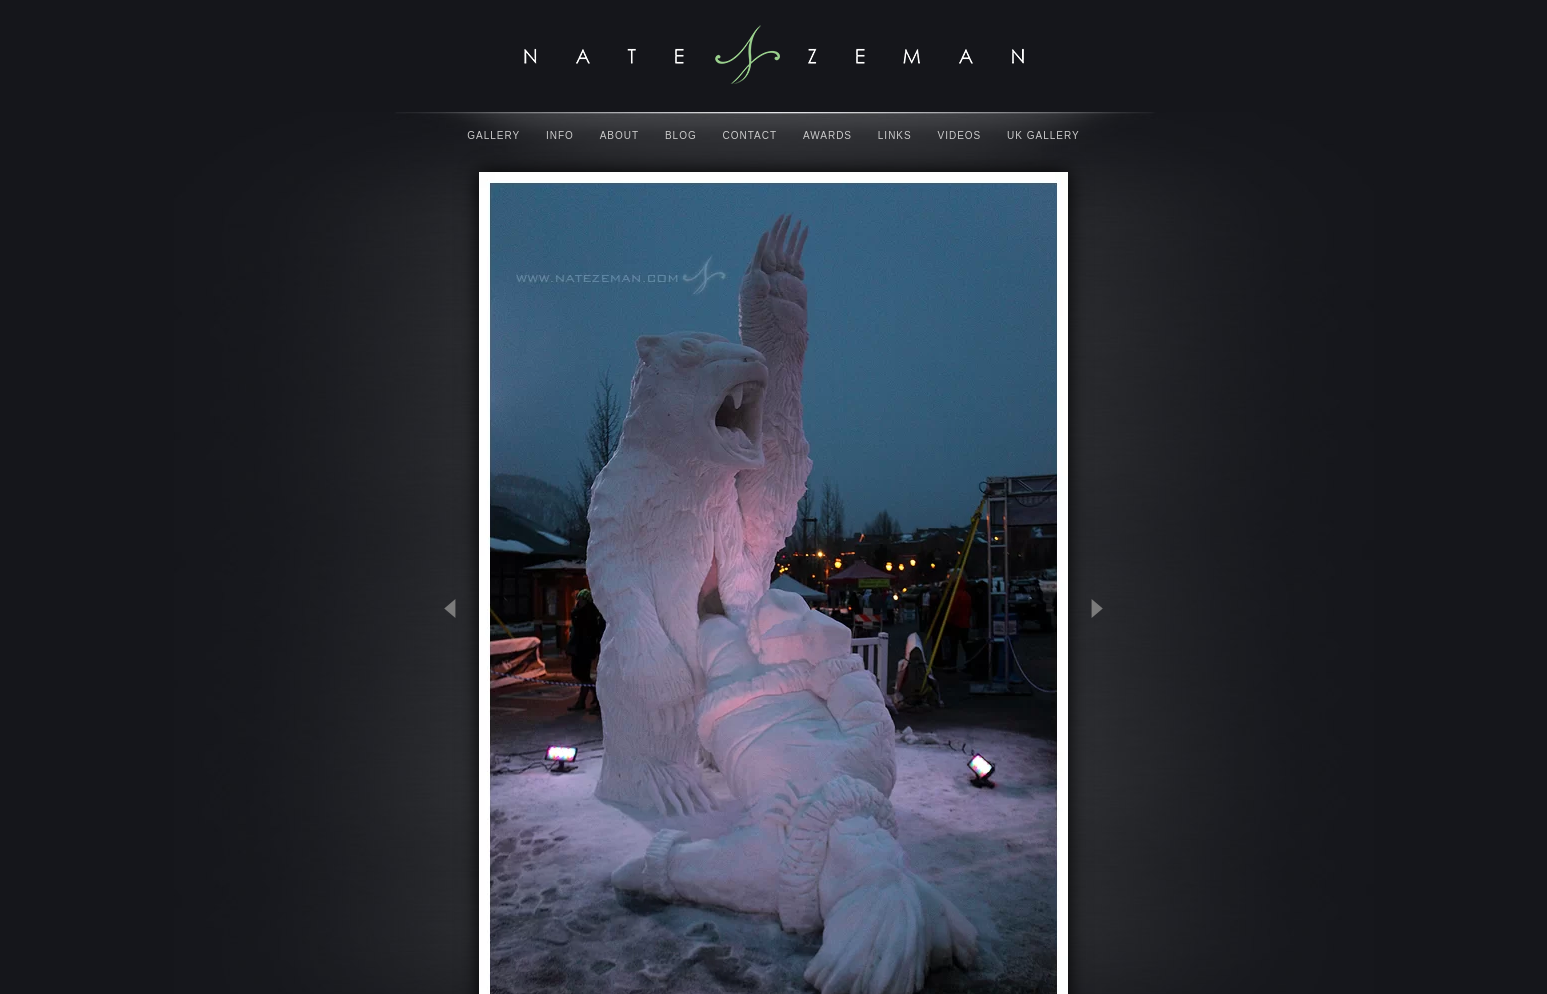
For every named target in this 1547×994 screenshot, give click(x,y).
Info (560, 135)
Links (895, 135)
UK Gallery (1043, 135)
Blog (681, 135)
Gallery (493, 135)
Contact (750, 135)
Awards (827, 135)
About (619, 135)
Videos (960, 135)
